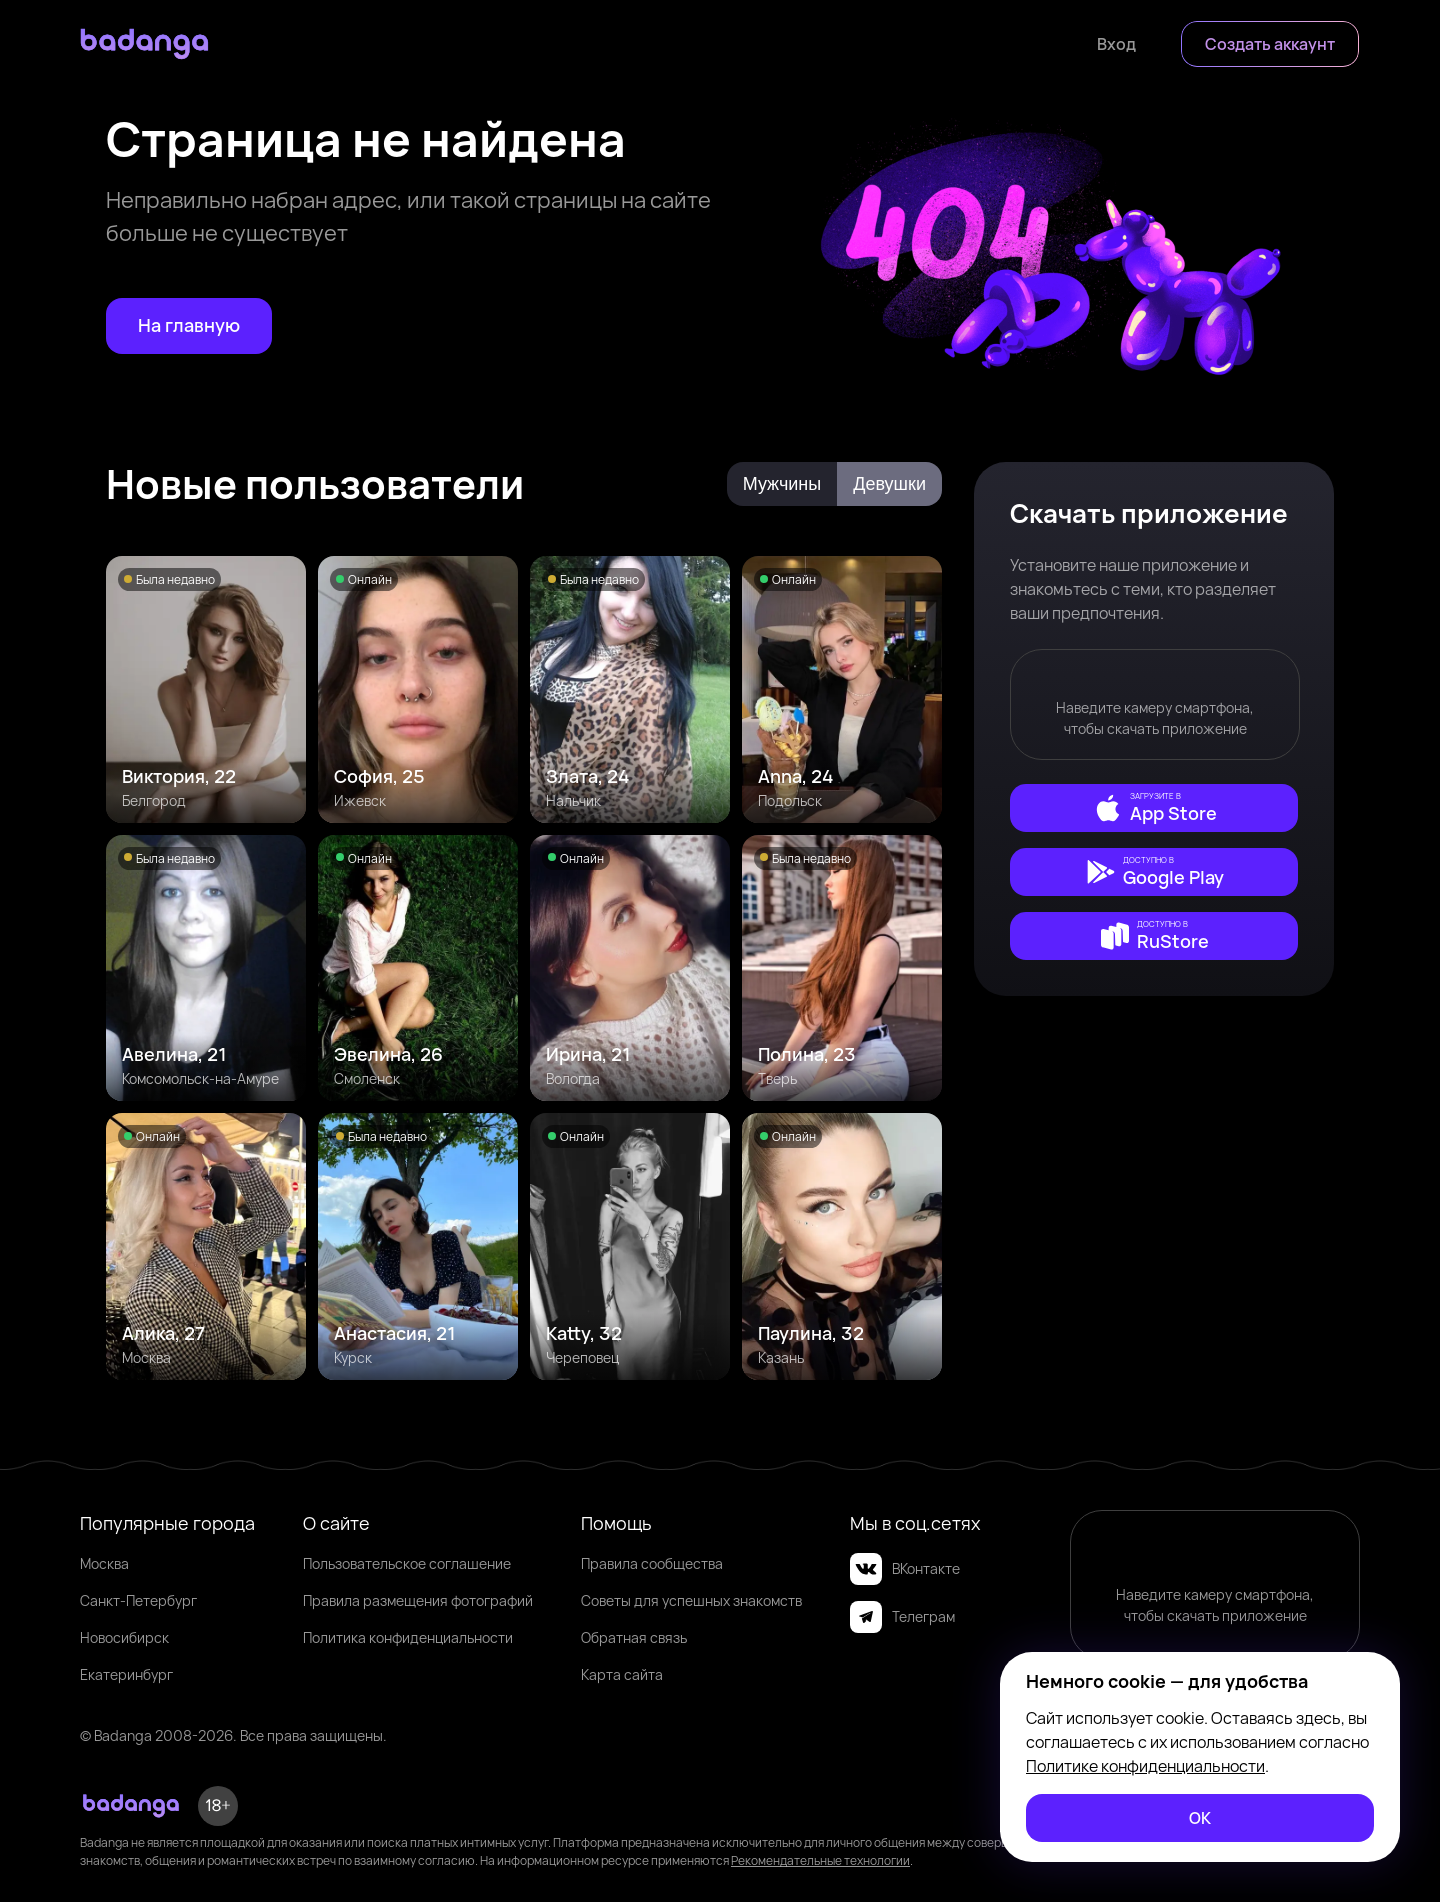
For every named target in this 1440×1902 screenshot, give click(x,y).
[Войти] (1116, 44)
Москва (104, 1563)
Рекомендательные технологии (820, 1860)
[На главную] (189, 326)
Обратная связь (634, 1637)
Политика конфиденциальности (408, 1637)
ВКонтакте (905, 1569)
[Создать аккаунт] (1270, 44)
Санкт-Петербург (138, 1600)
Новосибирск (124, 1637)
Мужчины (782, 484)
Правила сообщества (652, 1563)
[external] (1154, 808)
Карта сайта (622, 1674)
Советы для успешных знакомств (691, 1600)
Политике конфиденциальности (1145, 1766)
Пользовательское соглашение (407, 1563)
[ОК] (1200, 1818)
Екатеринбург (126, 1674)
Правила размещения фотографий (418, 1600)
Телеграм (902, 1617)
